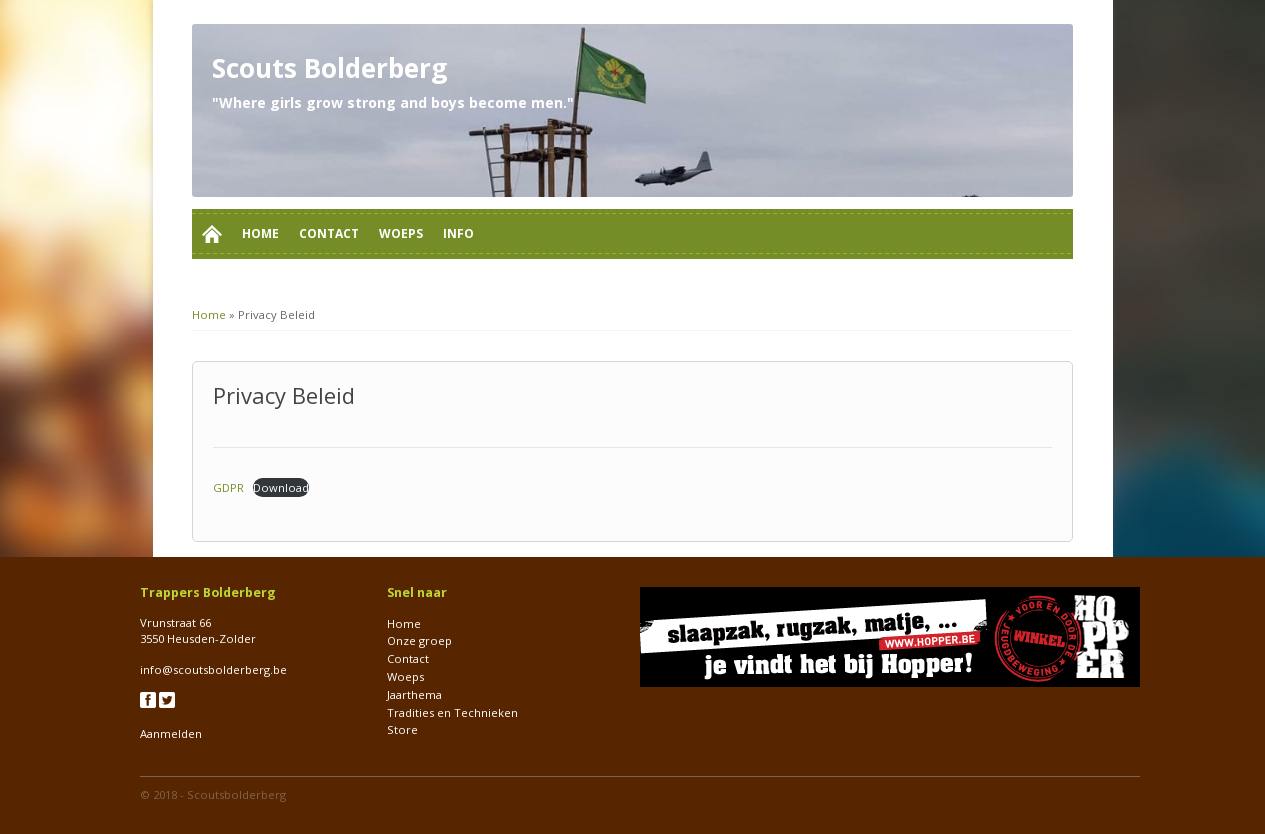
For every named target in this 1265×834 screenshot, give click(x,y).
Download (281, 487)
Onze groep (419, 640)
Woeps (401, 233)
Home (260, 233)
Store (402, 729)
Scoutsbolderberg (236, 794)
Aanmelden (171, 733)
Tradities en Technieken (452, 712)
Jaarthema (414, 694)
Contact (329, 233)
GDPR (228, 487)
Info (458, 233)
